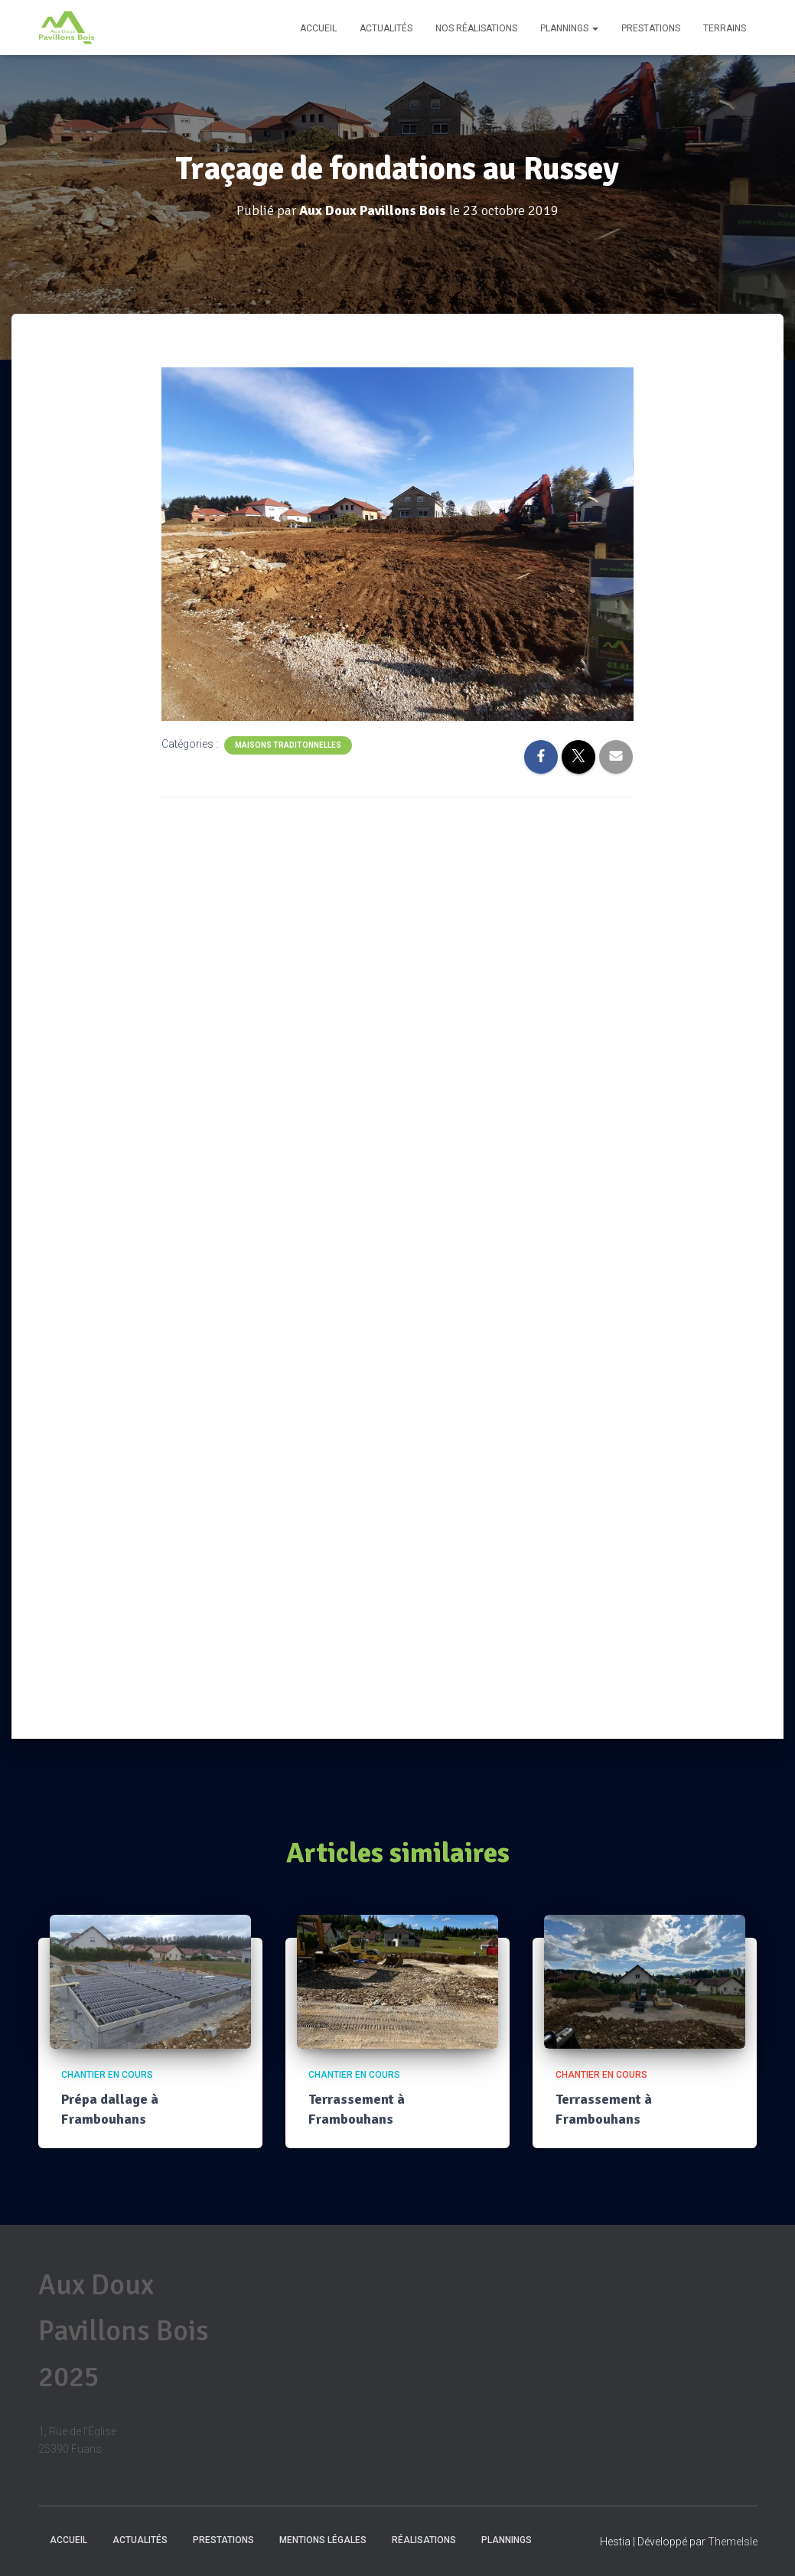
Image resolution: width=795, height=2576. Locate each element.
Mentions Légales (323, 2540)
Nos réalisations (476, 28)
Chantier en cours (107, 2074)
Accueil (318, 28)
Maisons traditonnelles (288, 744)
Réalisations (424, 2540)
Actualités (386, 28)
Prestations (650, 28)
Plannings (569, 28)
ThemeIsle (733, 2541)
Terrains (724, 28)
